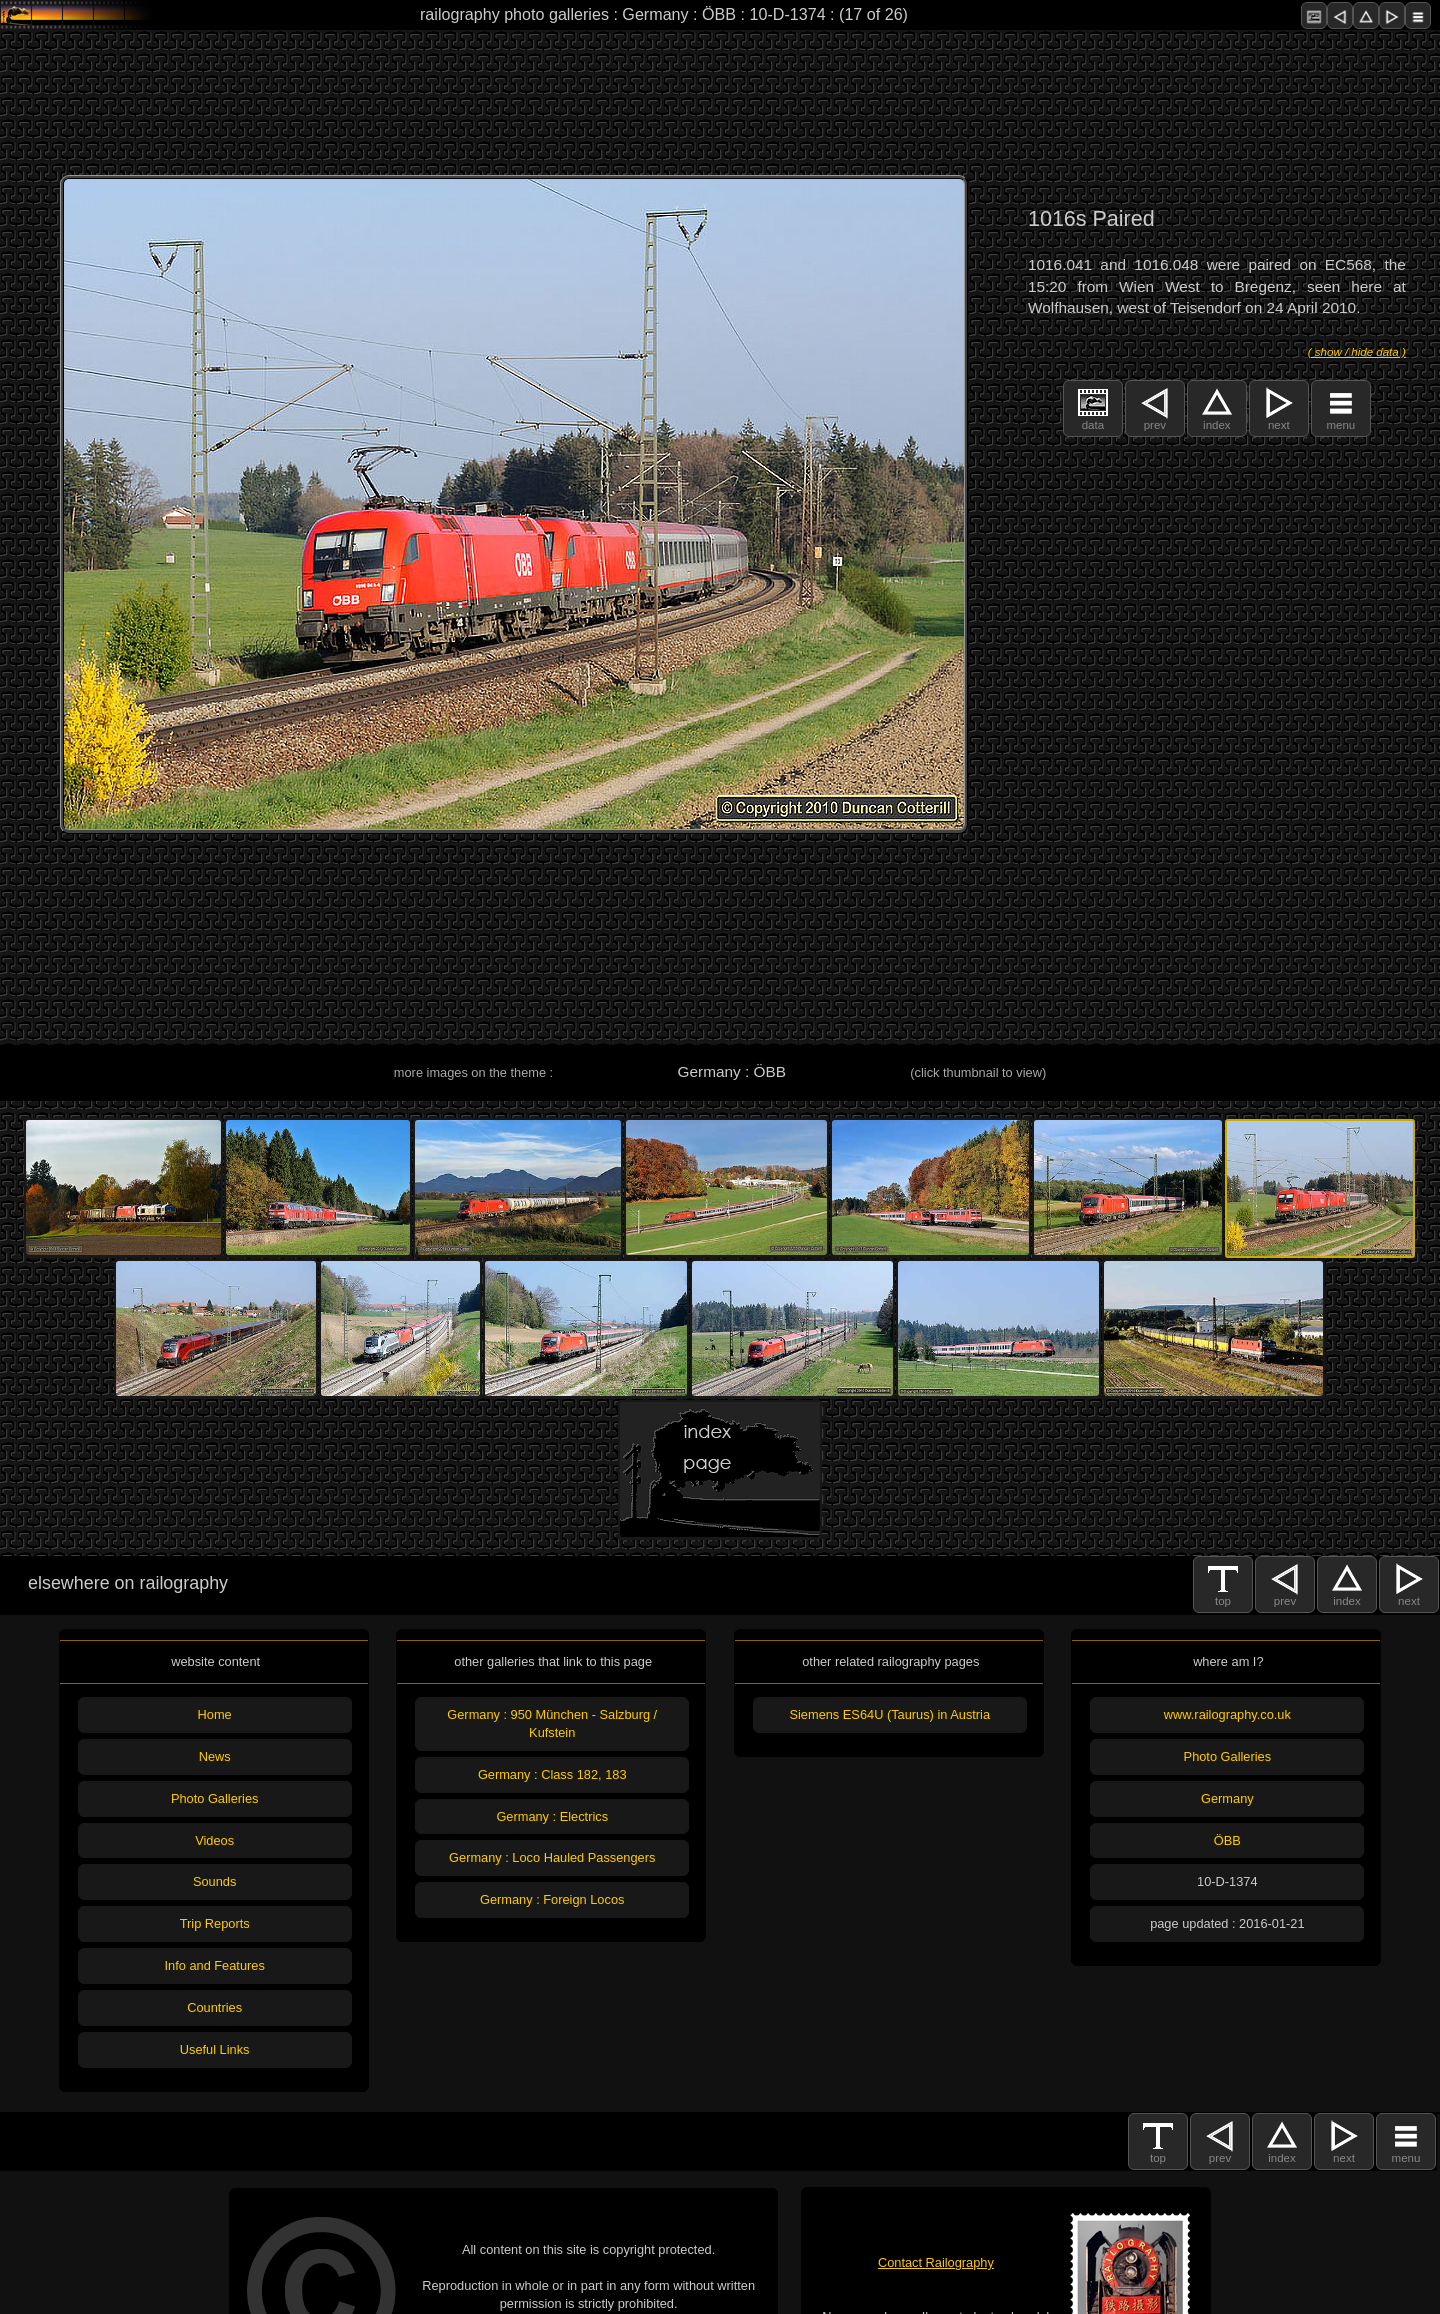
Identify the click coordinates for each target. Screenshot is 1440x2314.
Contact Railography (936, 2262)
